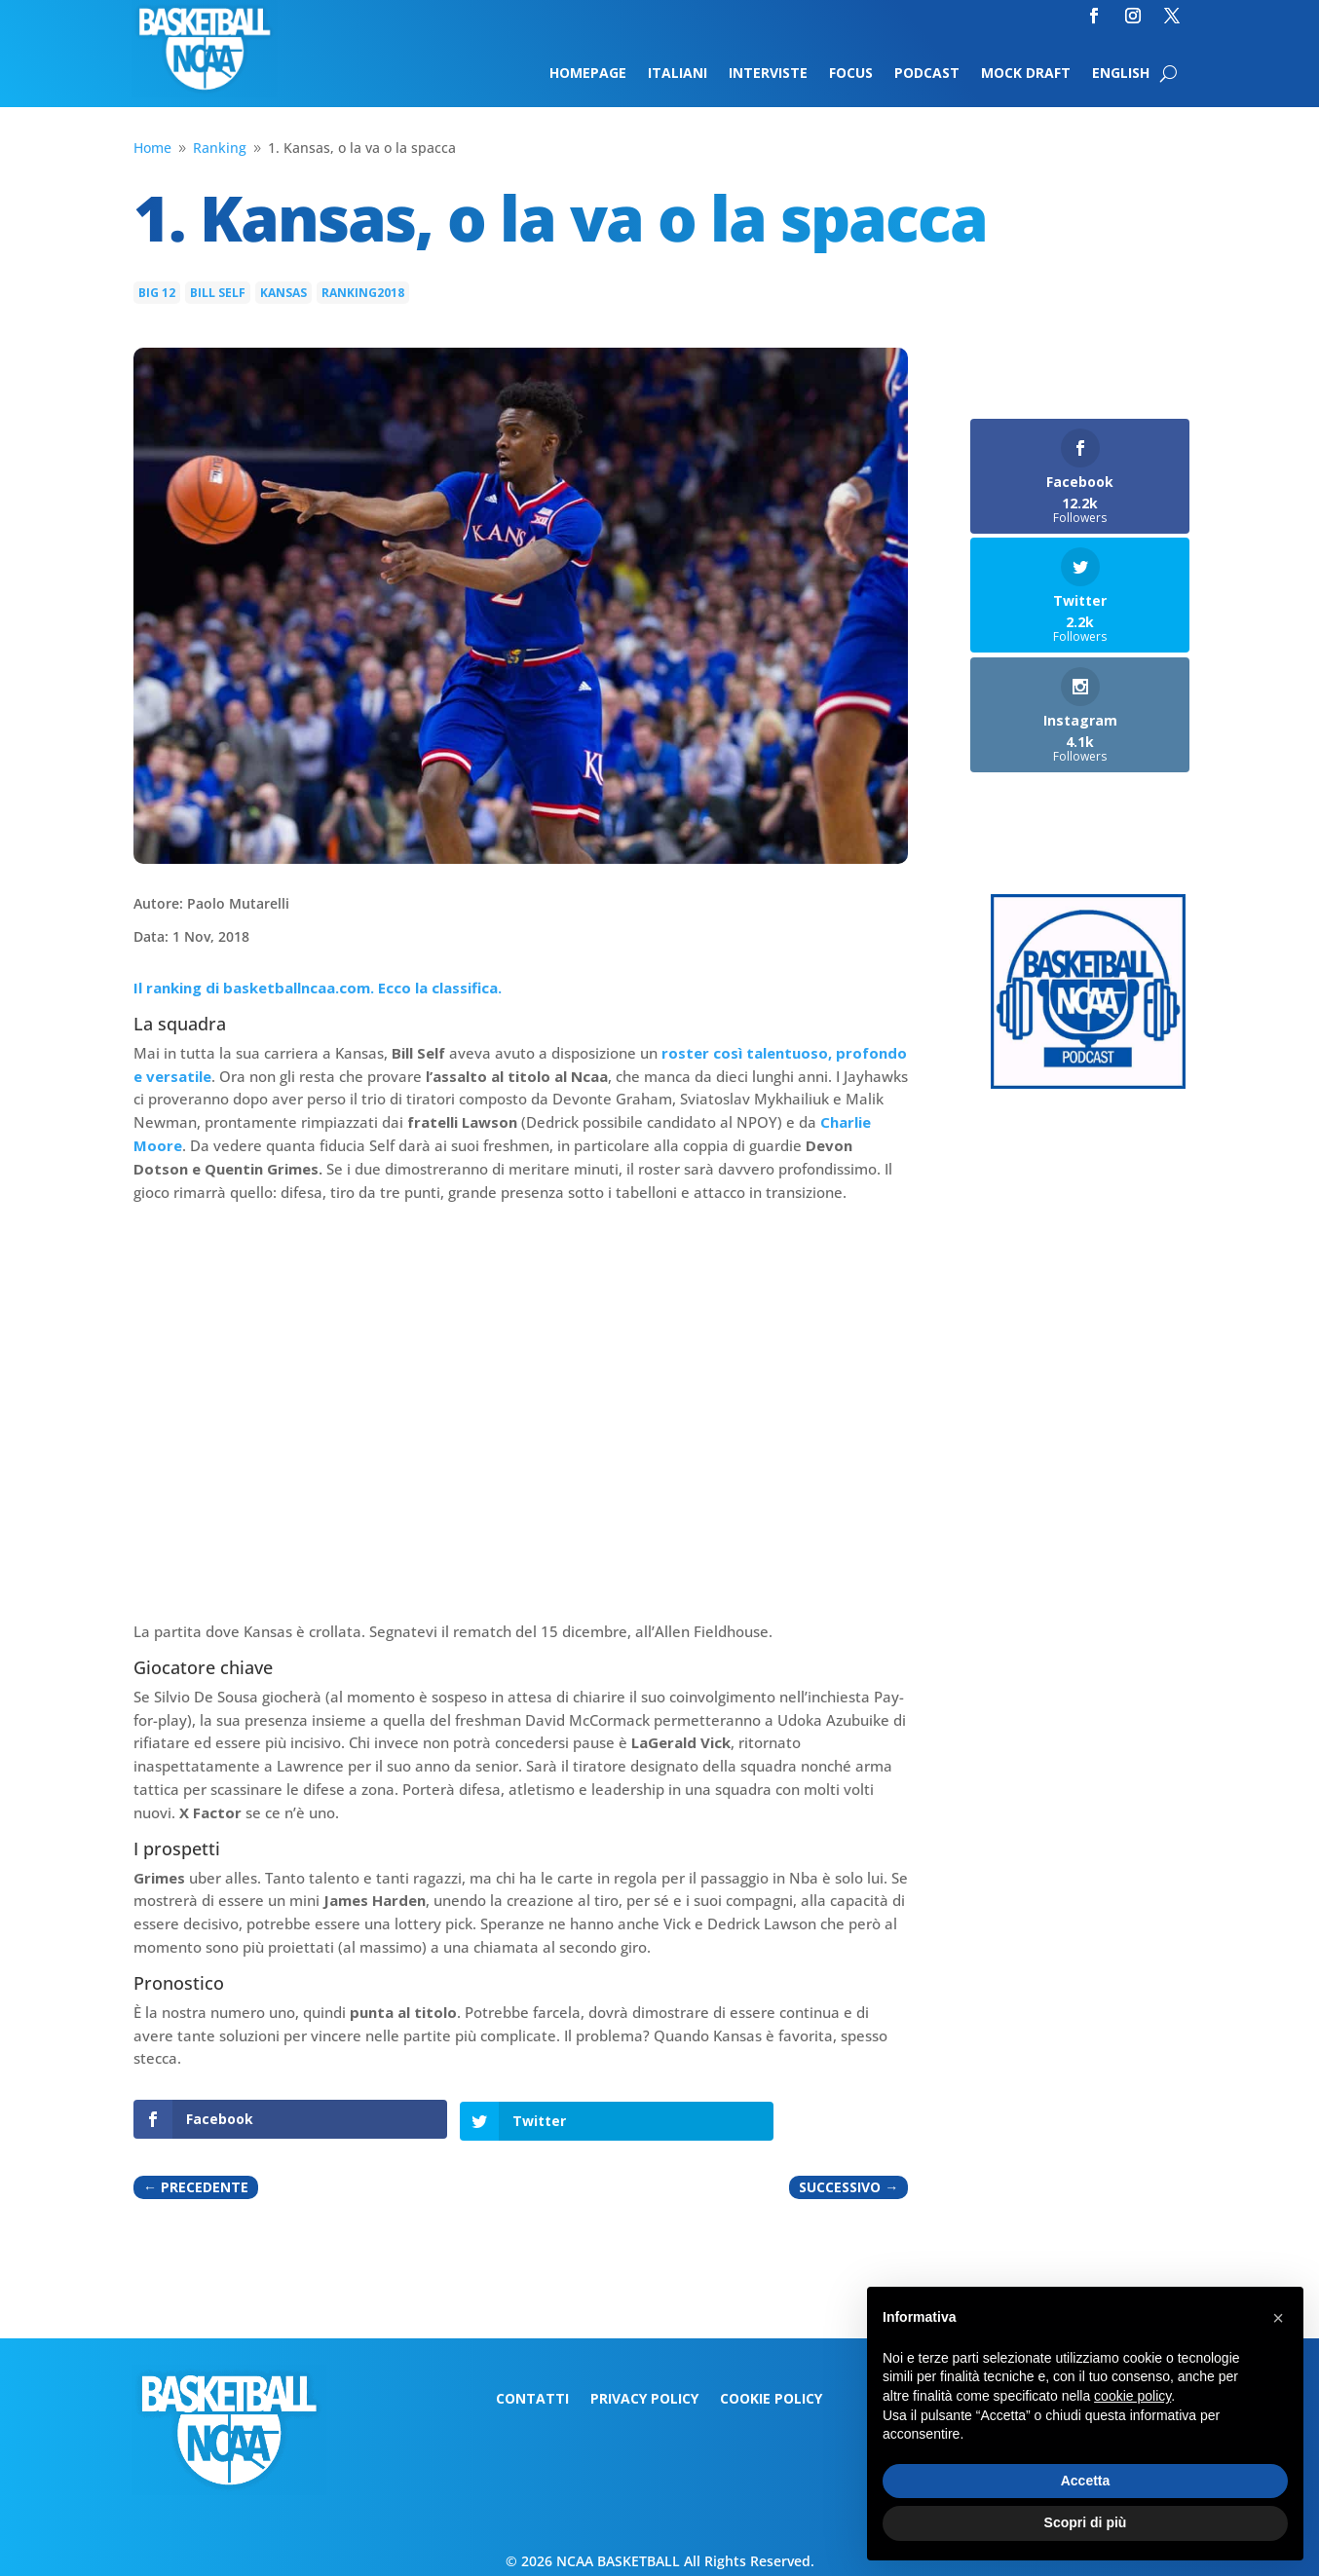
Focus (851, 74)
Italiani (677, 74)
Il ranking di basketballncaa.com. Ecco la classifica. (317, 987)
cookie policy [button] (1132, 2396)
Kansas (283, 292)
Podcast (927, 74)
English (1120, 74)
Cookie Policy (771, 2398)
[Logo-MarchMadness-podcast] (1088, 1083)
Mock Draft (1026, 74)
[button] (1278, 2317)
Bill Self (217, 292)
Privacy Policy (644, 2398)
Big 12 (156, 292)
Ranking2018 (362, 292)
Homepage (587, 74)
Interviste (768, 74)
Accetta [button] (1086, 2480)
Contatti (532, 2398)
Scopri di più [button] (1085, 2522)
